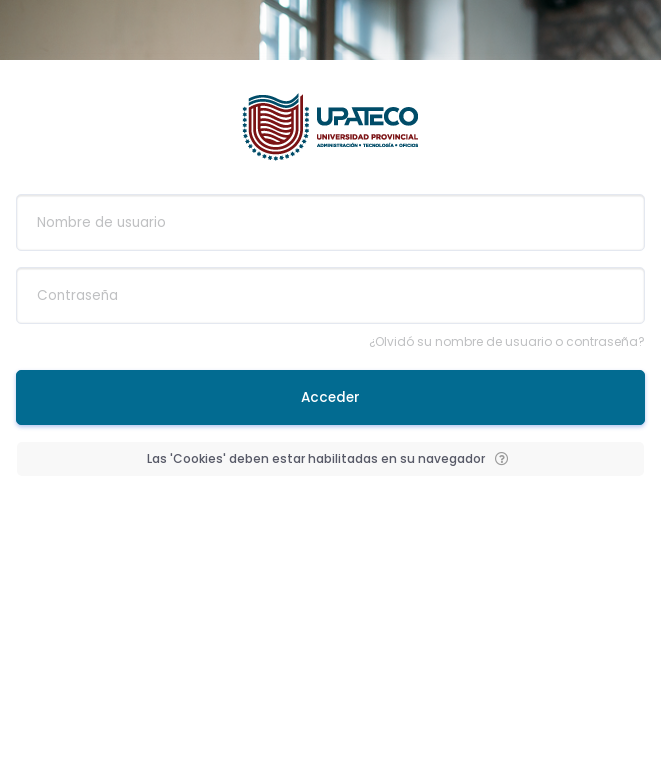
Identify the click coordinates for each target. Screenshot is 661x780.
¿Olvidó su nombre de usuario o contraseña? (507, 341)
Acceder (330, 397)
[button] (502, 459)
